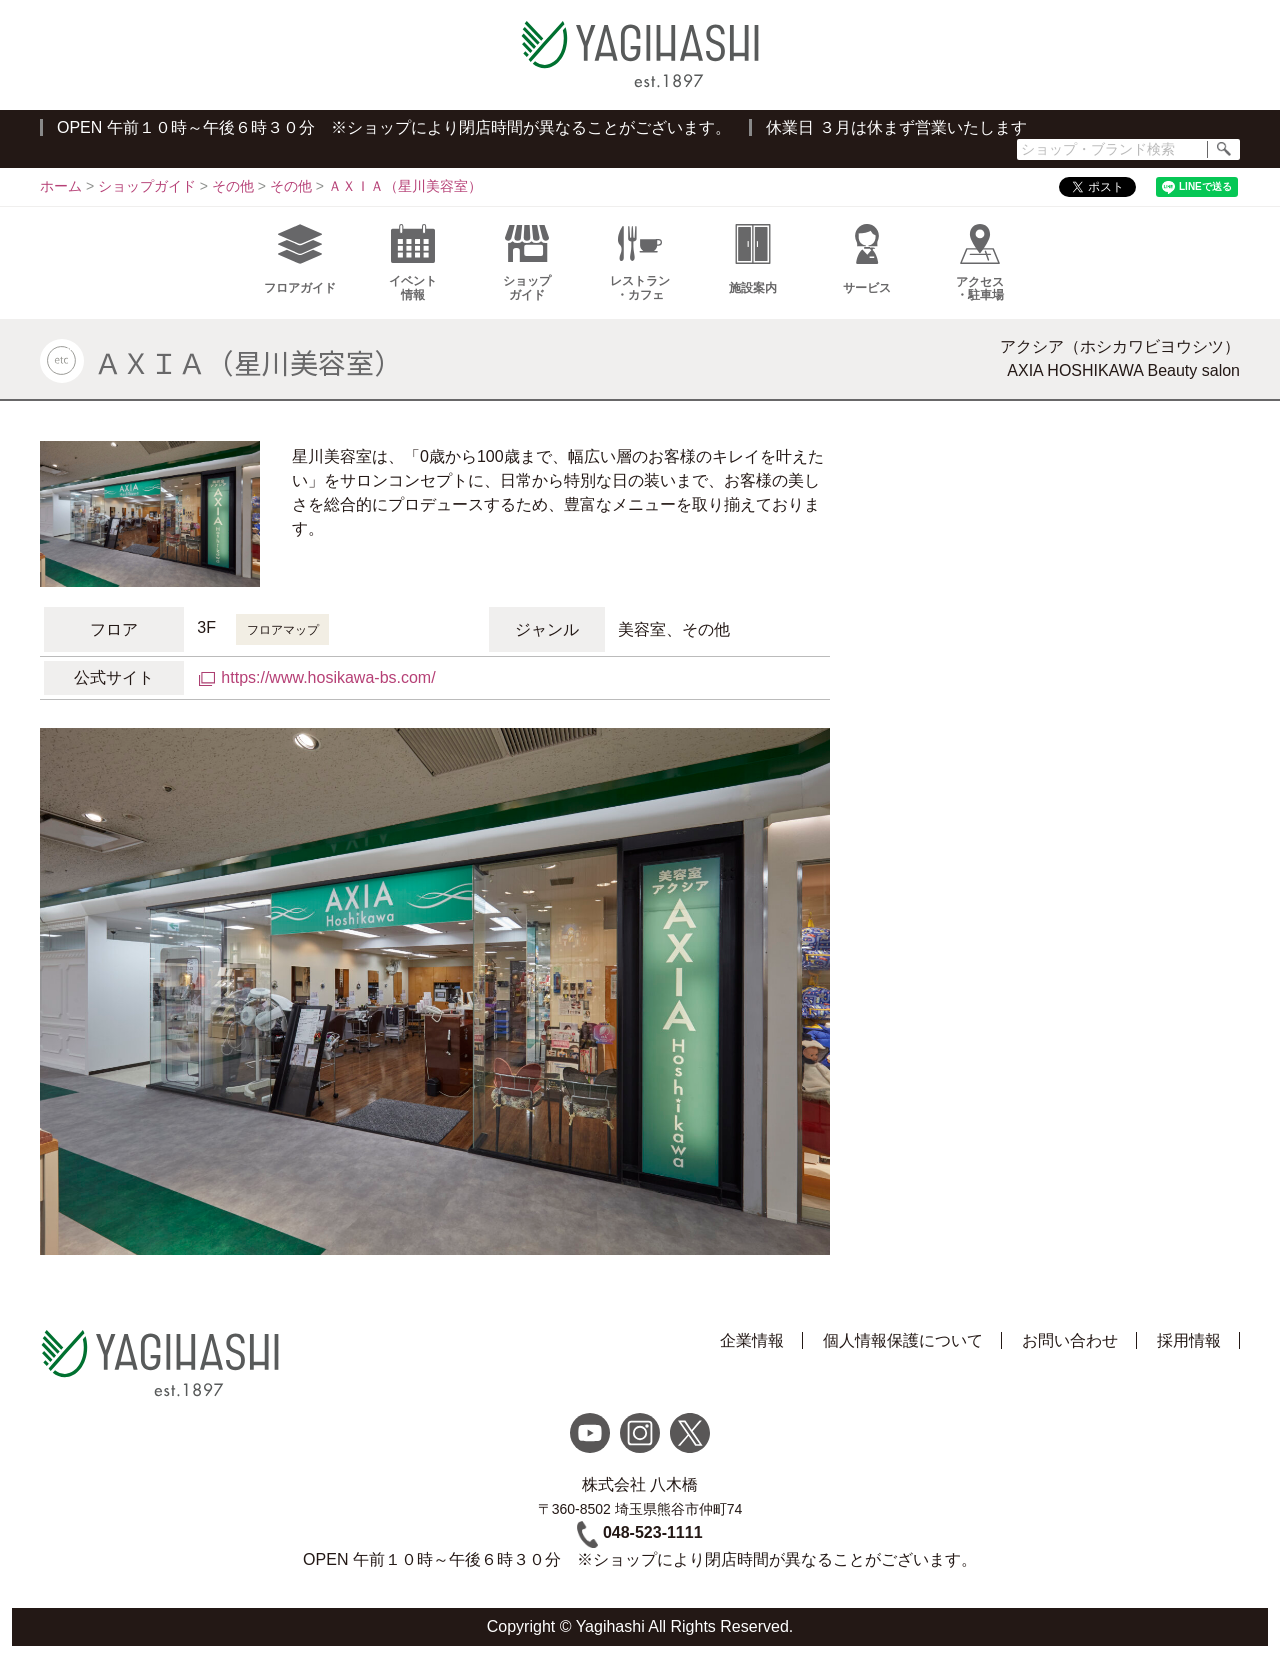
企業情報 (752, 1340)
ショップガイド (527, 263)
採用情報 (1189, 1340)
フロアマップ (283, 630)
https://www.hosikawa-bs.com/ (328, 677)
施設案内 (753, 259)
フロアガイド (300, 259)
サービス (867, 259)
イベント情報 (413, 263)
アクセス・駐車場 (980, 263)
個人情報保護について (903, 1340)
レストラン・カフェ (640, 263)
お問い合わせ (1070, 1340)
